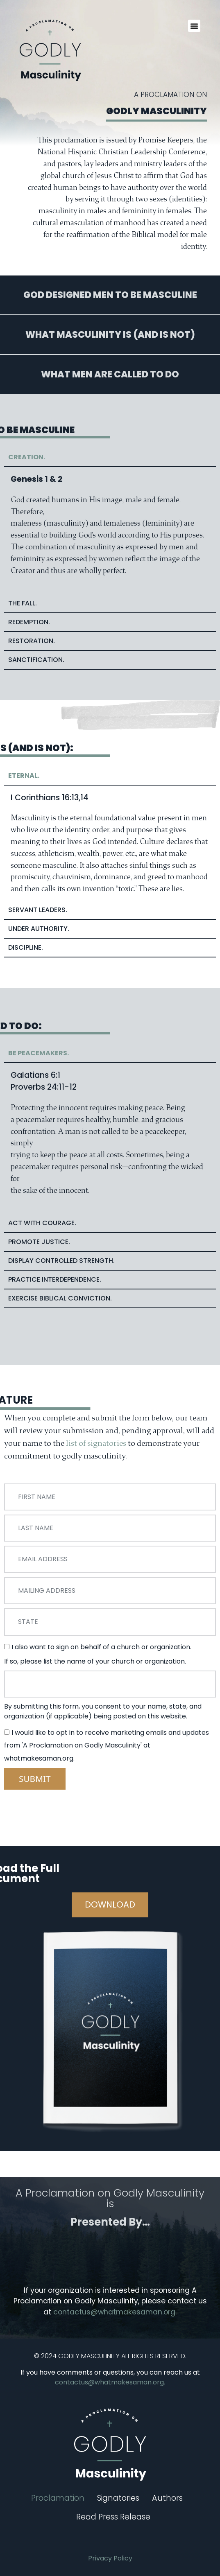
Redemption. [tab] (29, 622)
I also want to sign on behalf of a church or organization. (101, 1646)
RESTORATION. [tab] (31, 641)
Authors (167, 2498)
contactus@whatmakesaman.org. (115, 2311)
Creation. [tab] (26, 457)
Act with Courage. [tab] (42, 1223)
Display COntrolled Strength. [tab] (61, 1260)
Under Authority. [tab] (38, 928)
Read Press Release (113, 2516)
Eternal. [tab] (23, 775)
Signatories (118, 2498)
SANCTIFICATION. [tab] (36, 659)
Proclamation (57, 2498)
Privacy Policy (110, 2558)
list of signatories (96, 1443)
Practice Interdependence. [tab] (54, 1279)
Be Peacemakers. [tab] (38, 1053)
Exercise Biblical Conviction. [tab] (60, 1298)
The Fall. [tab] (22, 603)
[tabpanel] (110, 530)
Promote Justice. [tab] (39, 1241)
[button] (194, 26)
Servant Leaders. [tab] (37, 909)
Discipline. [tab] (25, 947)
